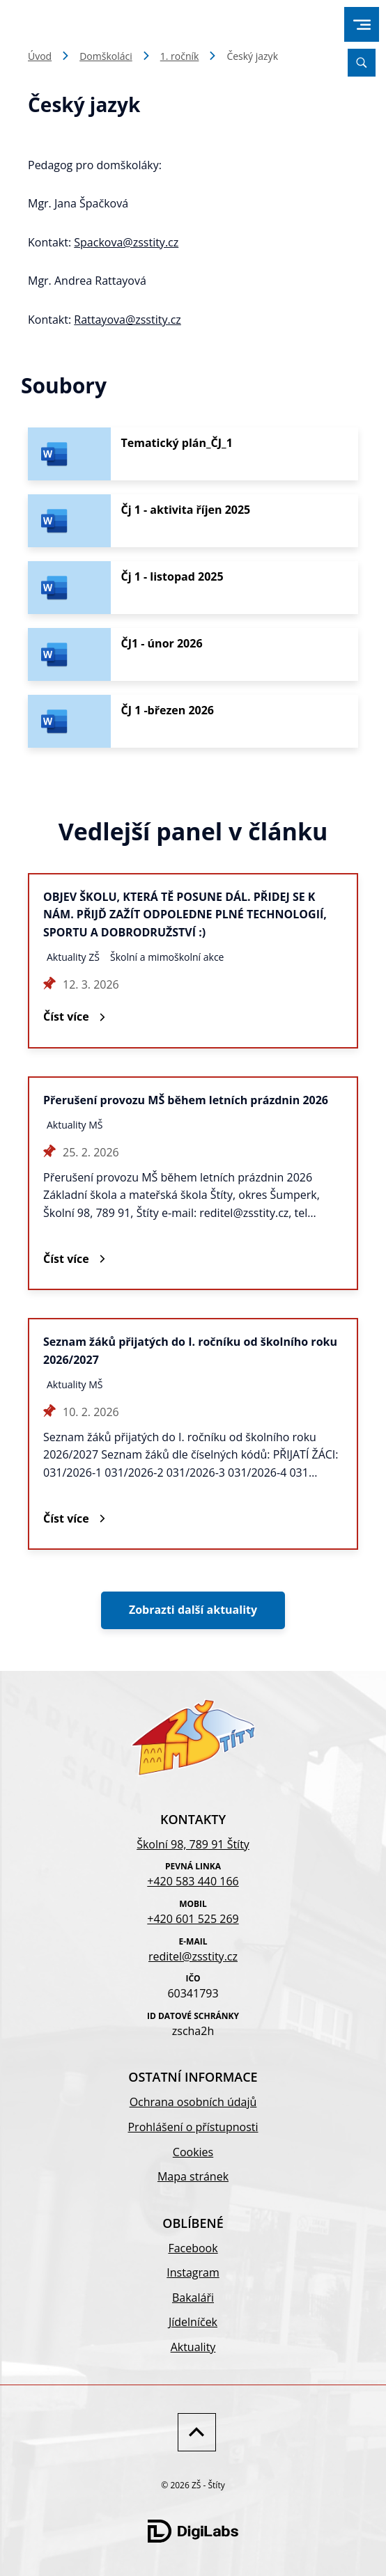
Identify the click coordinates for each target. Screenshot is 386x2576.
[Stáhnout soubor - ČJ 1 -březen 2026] (193, 721)
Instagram (193, 2272)
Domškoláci (105, 56)
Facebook (192, 2248)
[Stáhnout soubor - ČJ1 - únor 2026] (193, 654)
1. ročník (179, 56)
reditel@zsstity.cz (193, 1956)
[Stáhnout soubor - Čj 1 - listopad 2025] (193, 587)
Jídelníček (193, 2322)
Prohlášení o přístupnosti (193, 2127)
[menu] (362, 24)
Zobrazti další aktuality (193, 1609)
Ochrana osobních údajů (193, 2102)
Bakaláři (193, 2297)
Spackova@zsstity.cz (126, 242)
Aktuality (193, 2347)
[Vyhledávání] (362, 63)
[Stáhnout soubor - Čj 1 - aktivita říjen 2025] (193, 520)
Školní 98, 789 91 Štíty (193, 1844)
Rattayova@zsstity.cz (127, 319)
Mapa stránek (193, 2176)
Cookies (193, 2152)
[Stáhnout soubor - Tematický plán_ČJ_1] (193, 453)
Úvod (40, 56)
